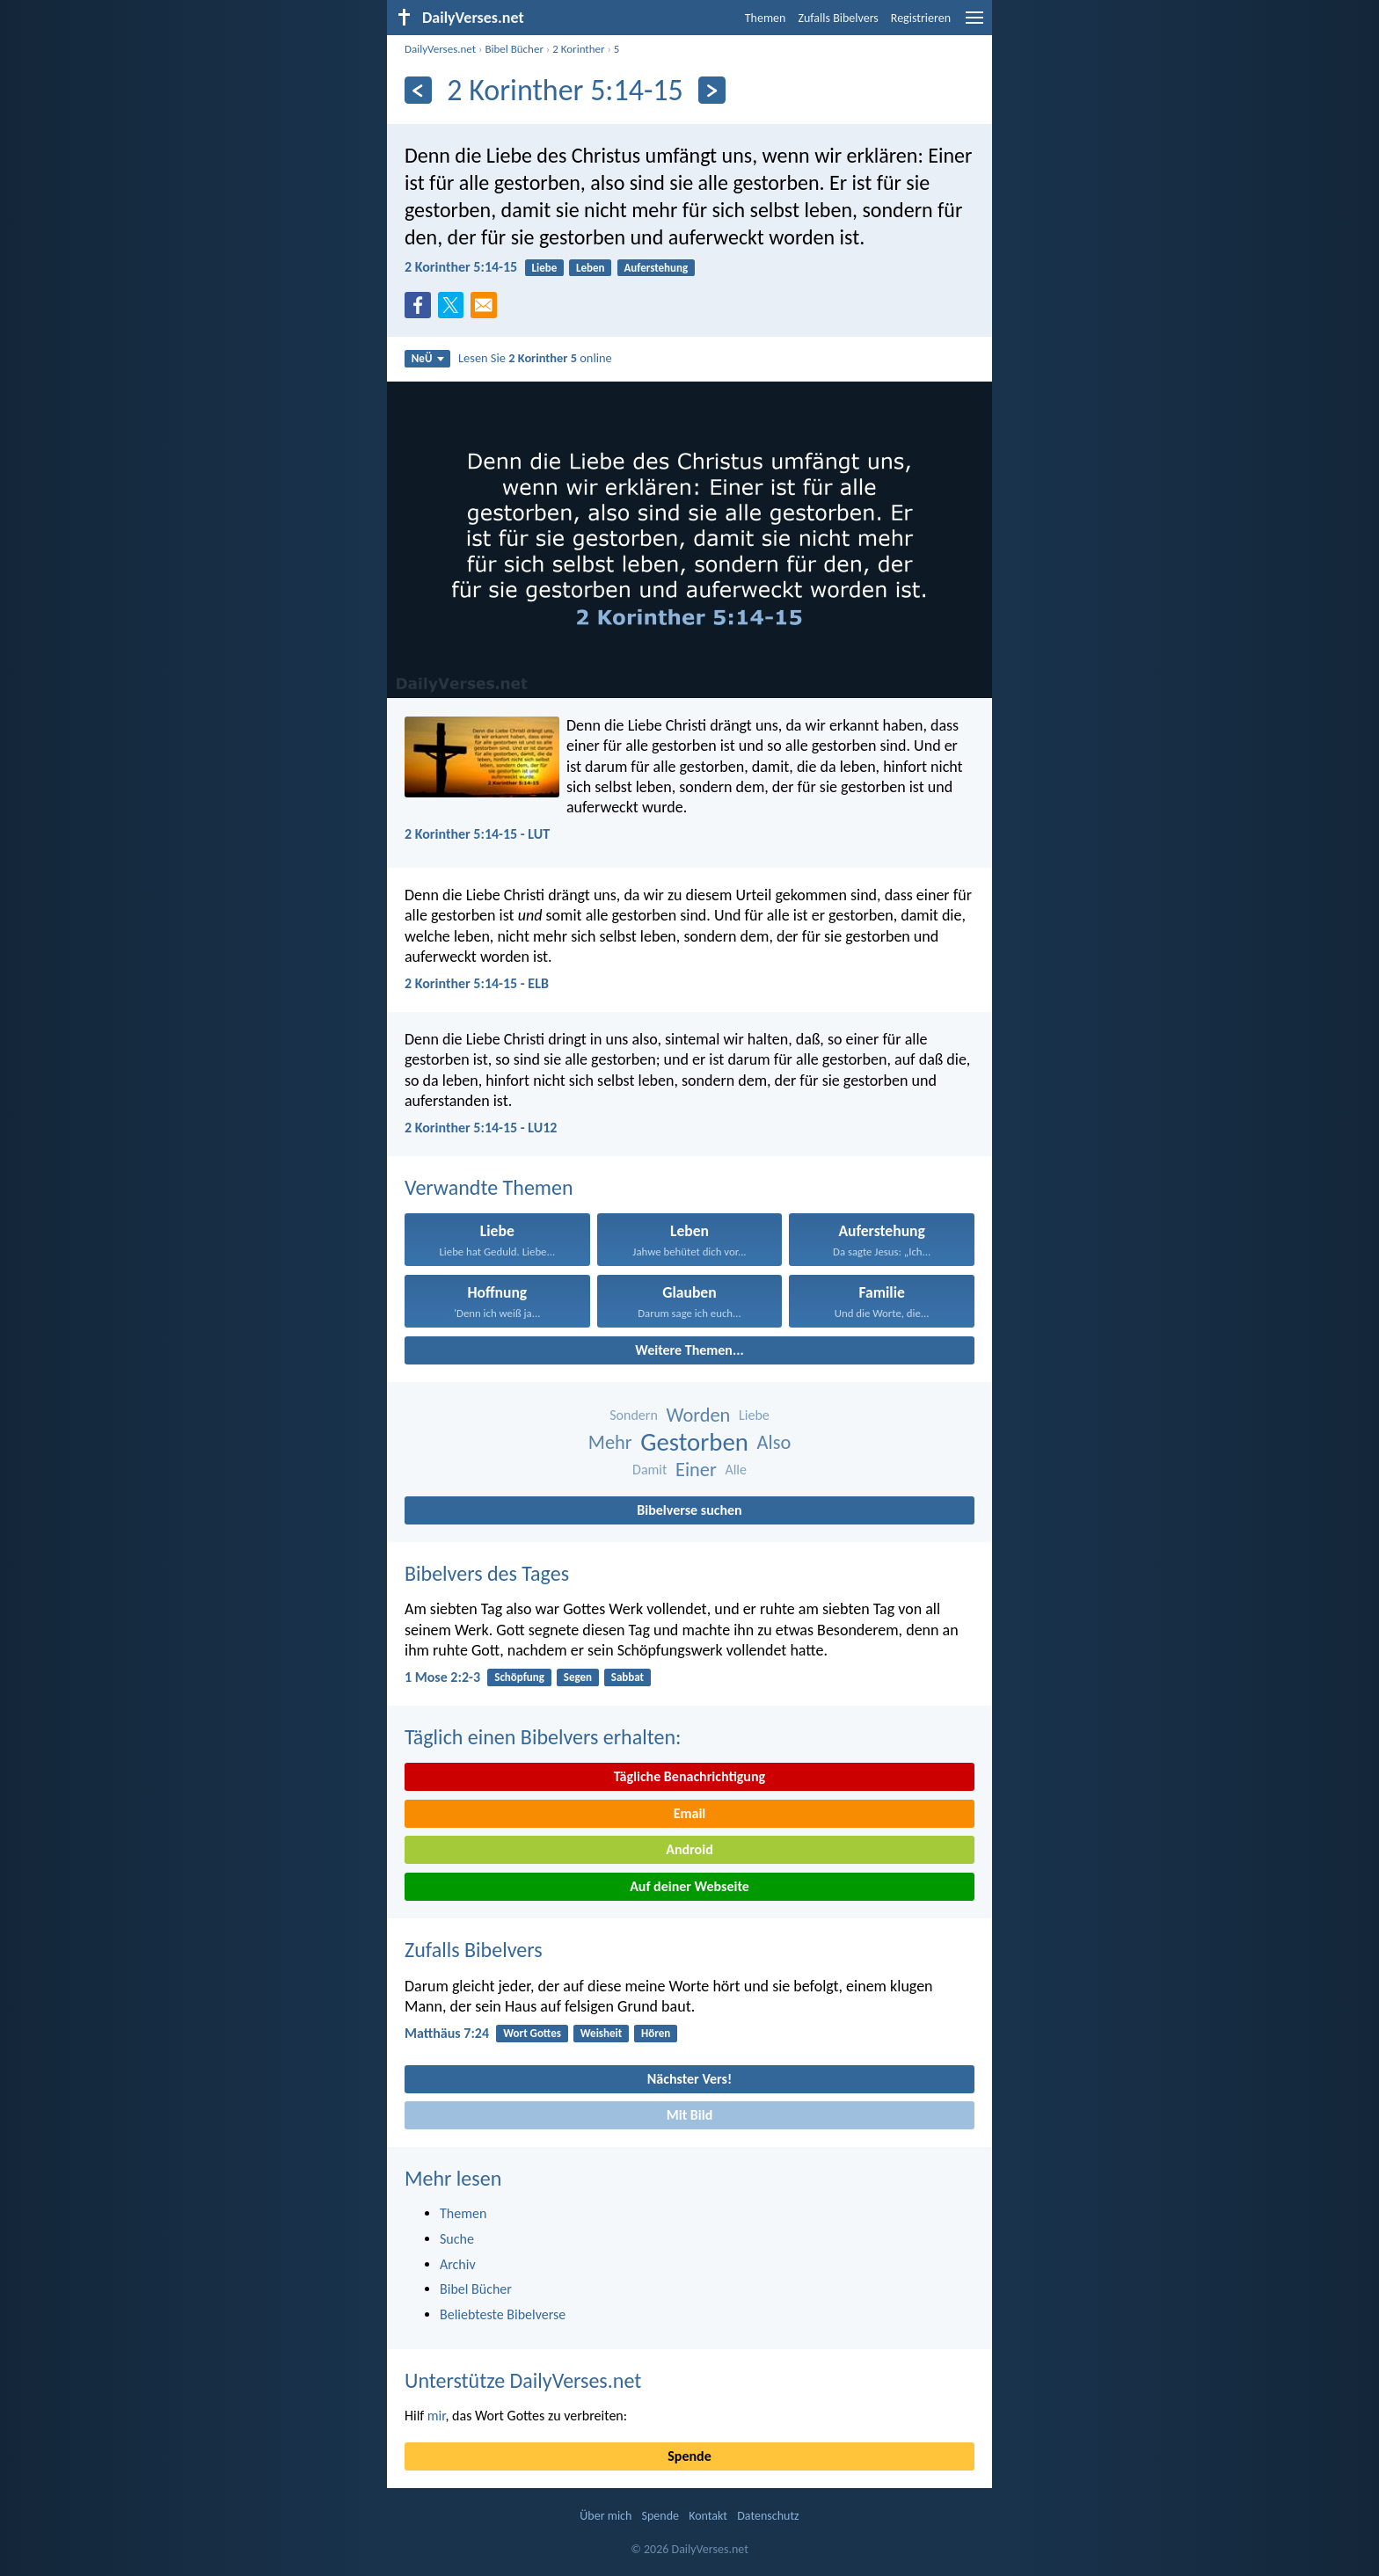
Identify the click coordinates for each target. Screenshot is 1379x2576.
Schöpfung (519, 1677)
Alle (736, 1469)
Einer (696, 1469)
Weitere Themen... (689, 1350)
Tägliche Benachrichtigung (689, 1776)
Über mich (605, 2515)
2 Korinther (578, 48)
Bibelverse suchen (689, 1510)
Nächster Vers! (689, 2078)
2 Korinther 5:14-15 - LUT (477, 834)
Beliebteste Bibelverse (502, 2314)
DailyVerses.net (440, 48)
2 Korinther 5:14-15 (461, 266)
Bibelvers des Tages (487, 1573)
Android (689, 1849)
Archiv (458, 2264)
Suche (457, 2238)
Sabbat (627, 1677)
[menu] (974, 24)
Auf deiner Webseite (689, 1886)
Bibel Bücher (514, 48)
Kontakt (708, 2515)
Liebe (544, 267)
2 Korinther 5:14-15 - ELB (477, 983)
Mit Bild (690, 2115)
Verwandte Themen (489, 1187)
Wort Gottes (532, 2033)
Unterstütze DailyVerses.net (523, 2380)
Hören (655, 2033)
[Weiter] (712, 90)
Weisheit (601, 2033)
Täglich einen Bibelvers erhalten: (543, 1737)
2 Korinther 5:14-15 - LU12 (481, 1127)
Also (774, 1442)
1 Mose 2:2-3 (442, 1677)
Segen (578, 1677)
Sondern (633, 1415)
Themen (765, 18)
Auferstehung (656, 267)
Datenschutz (768, 2515)
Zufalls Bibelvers (838, 18)
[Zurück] (418, 90)
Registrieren (921, 18)
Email (690, 1813)
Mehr (610, 1442)
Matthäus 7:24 (447, 2033)
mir (436, 2415)
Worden (698, 1415)
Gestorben (694, 1442)
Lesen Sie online (535, 358)
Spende (689, 2456)
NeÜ (428, 358)
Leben (590, 267)
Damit (649, 1469)
